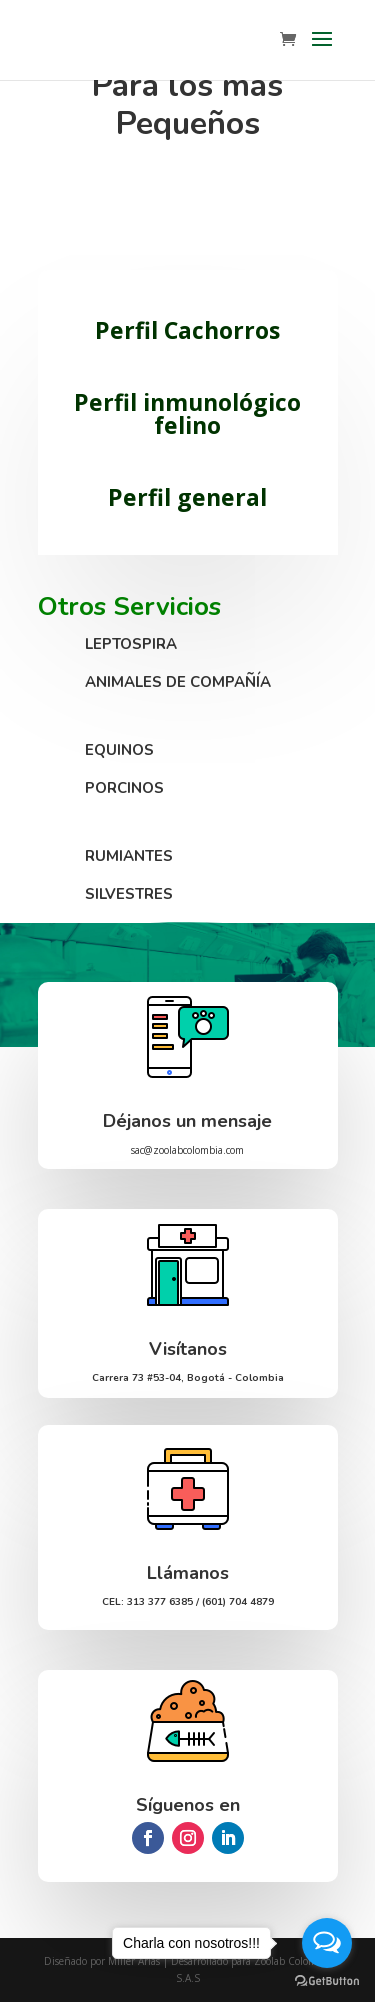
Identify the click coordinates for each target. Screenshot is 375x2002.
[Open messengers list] (327, 1943)
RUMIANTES (129, 856)
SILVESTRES (129, 894)
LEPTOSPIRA (131, 644)
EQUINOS (119, 750)
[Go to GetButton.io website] (327, 1981)
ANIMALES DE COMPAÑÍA (178, 682)
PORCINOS (124, 788)
